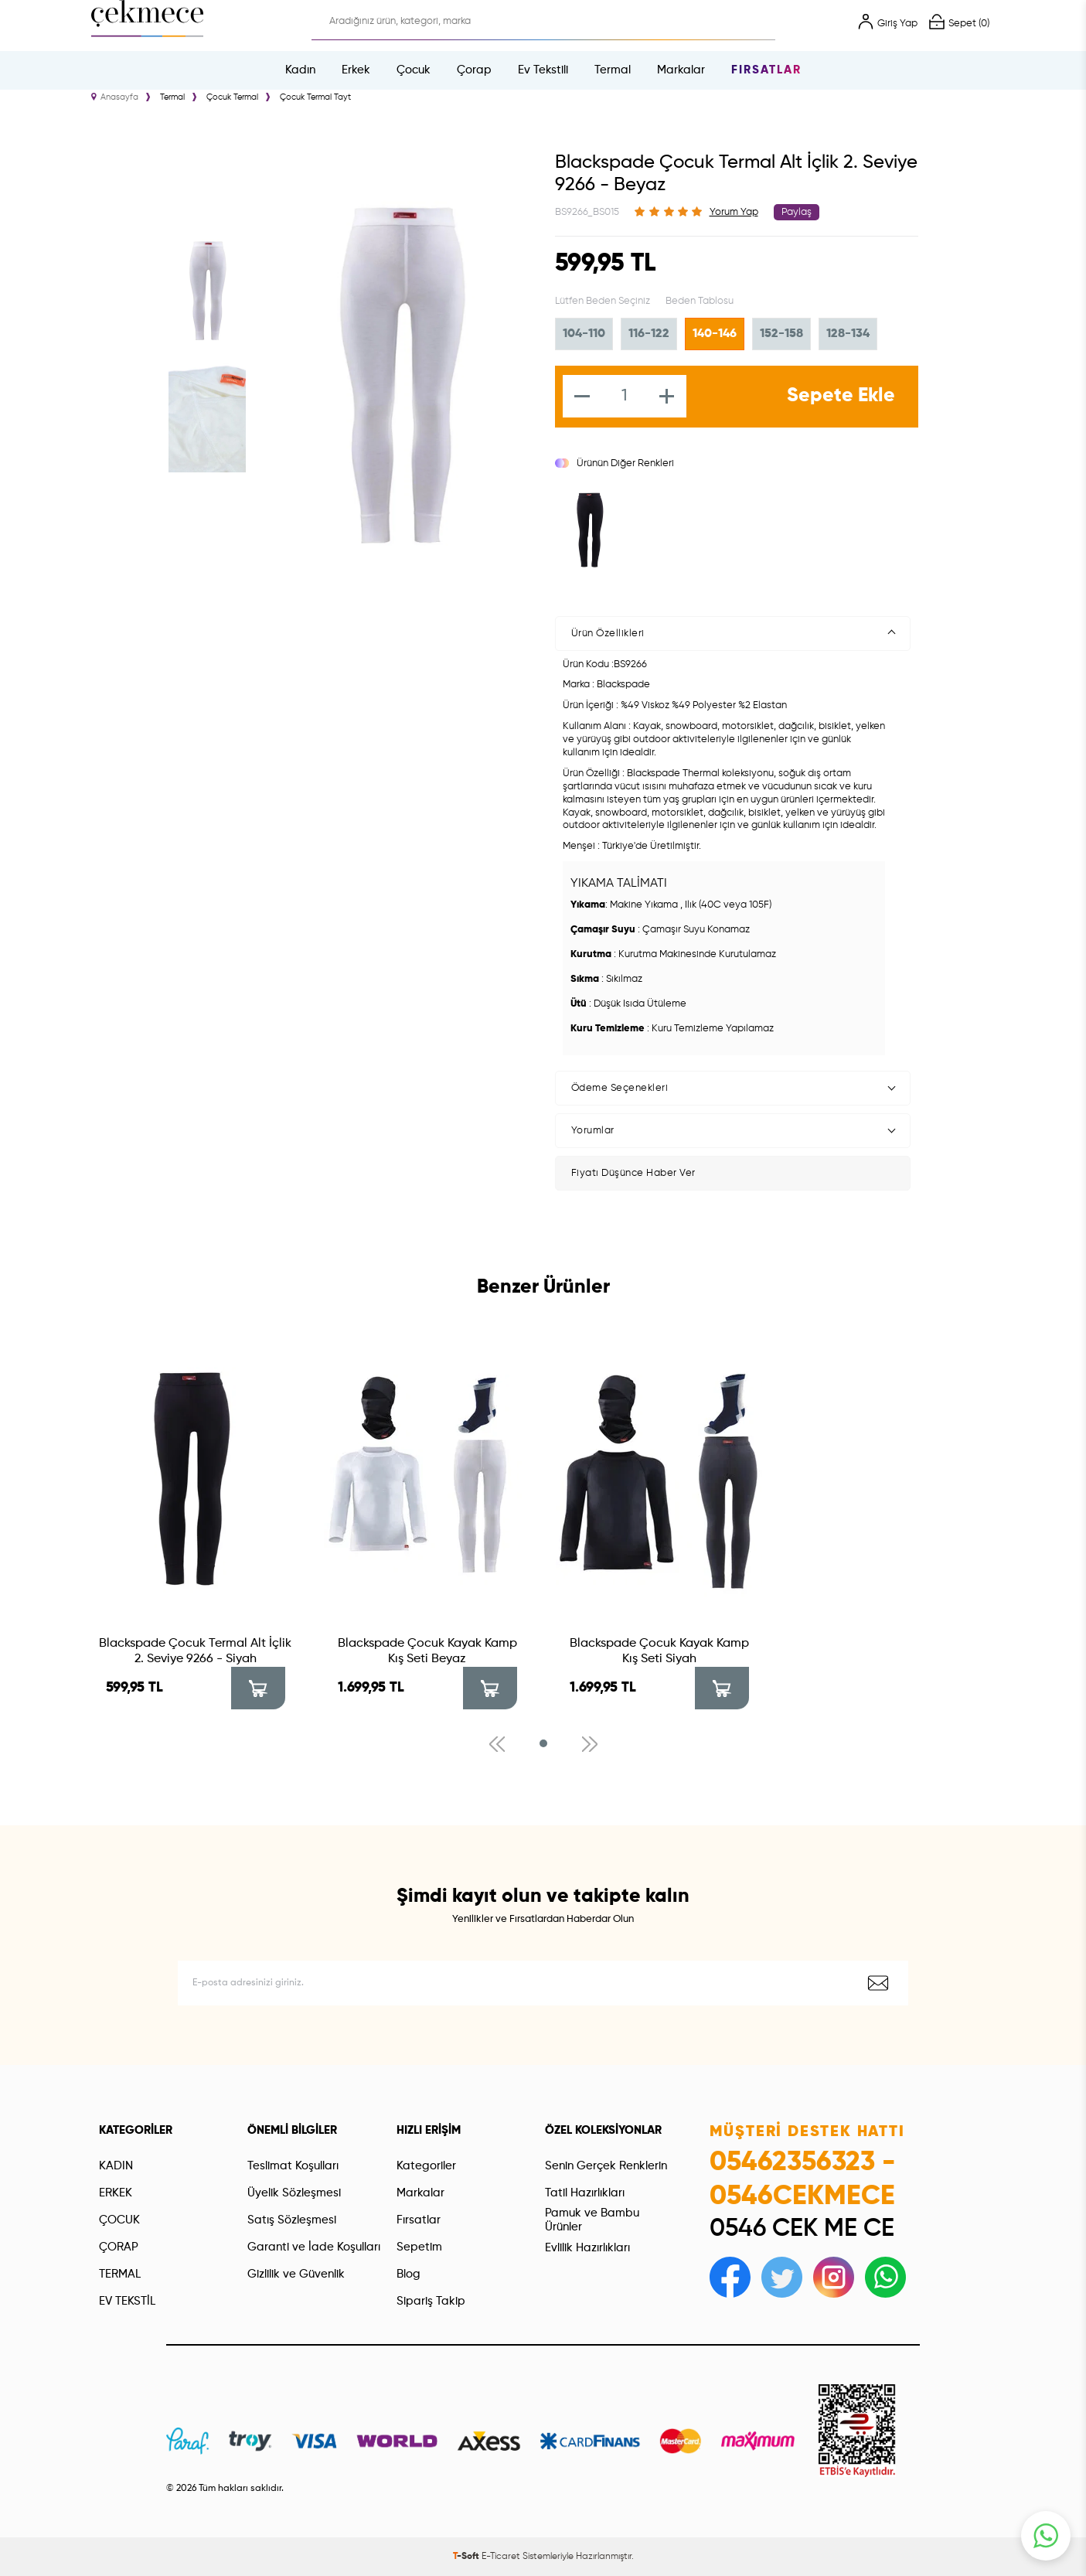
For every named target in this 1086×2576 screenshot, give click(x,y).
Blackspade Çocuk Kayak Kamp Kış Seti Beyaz (427, 1651)
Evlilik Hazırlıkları (587, 2248)
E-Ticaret (501, 2556)
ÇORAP (118, 2247)
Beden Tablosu (700, 301)
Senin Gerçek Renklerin (606, 2166)
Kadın (300, 70)
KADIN (116, 2166)
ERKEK (115, 2193)
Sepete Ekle (841, 396)
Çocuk (414, 70)
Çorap (474, 70)
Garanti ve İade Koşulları (313, 2247)
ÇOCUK (119, 2220)
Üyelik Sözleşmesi (294, 2193)
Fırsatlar (766, 70)
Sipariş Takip (431, 2301)
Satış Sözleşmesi (291, 2220)
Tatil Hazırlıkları (585, 2193)
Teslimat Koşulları (293, 2166)
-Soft (467, 2556)
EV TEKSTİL (127, 2301)
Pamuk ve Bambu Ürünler (592, 2220)
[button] (543, 1743)
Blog (408, 2274)
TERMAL (120, 2274)
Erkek (356, 70)
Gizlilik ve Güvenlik (296, 2274)
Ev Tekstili (543, 70)
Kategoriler (426, 2166)
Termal (612, 70)
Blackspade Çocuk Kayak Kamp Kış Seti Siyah (659, 1651)
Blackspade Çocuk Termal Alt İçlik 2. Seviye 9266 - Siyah (195, 1651)
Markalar (681, 70)
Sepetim (419, 2247)
